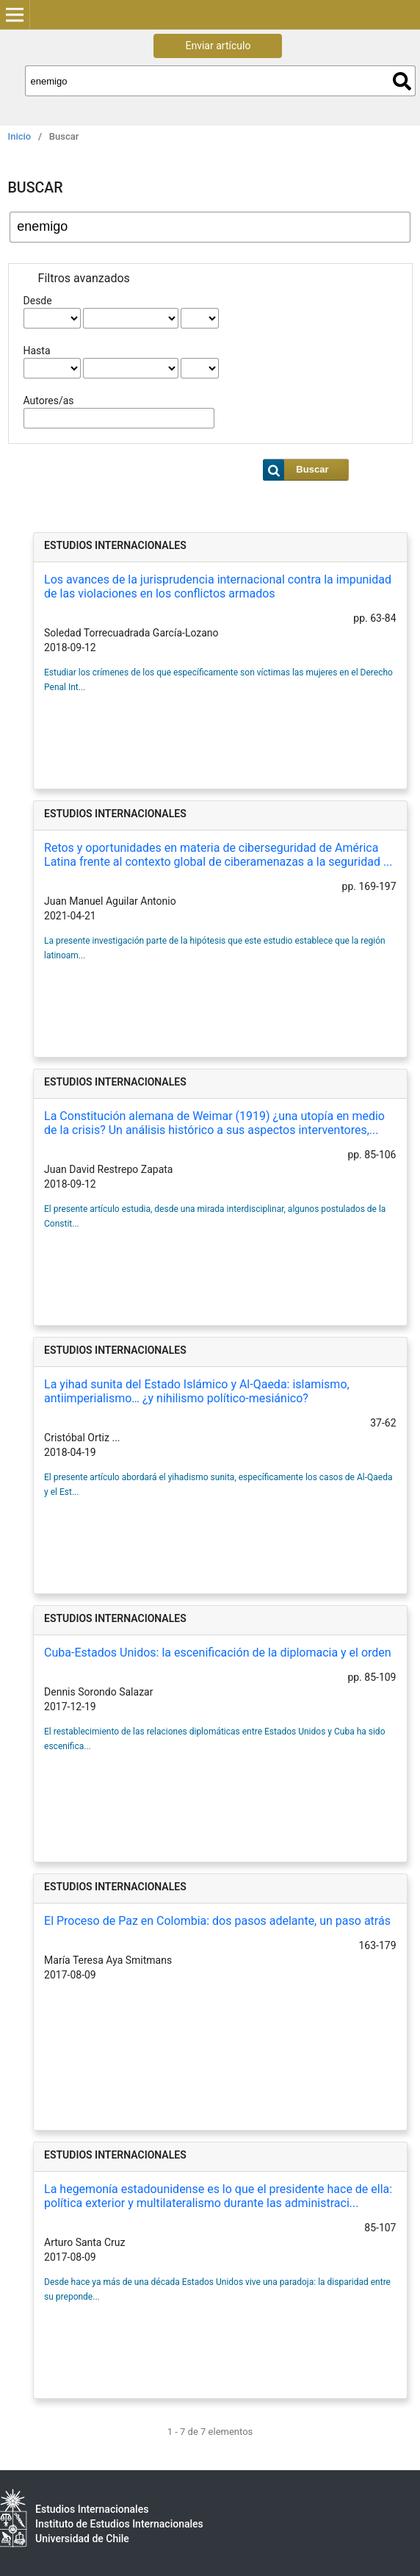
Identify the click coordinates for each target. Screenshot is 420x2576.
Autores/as (48, 400)
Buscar (402, 81)
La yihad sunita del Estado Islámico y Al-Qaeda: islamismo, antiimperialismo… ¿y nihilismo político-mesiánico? (197, 1391)
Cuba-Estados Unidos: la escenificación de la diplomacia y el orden (217, 1653)
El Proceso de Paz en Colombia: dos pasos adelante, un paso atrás (217, 1921)
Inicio (20, 136)
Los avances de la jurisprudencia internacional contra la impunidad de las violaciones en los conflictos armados (217, 586)
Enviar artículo (217, 45)
